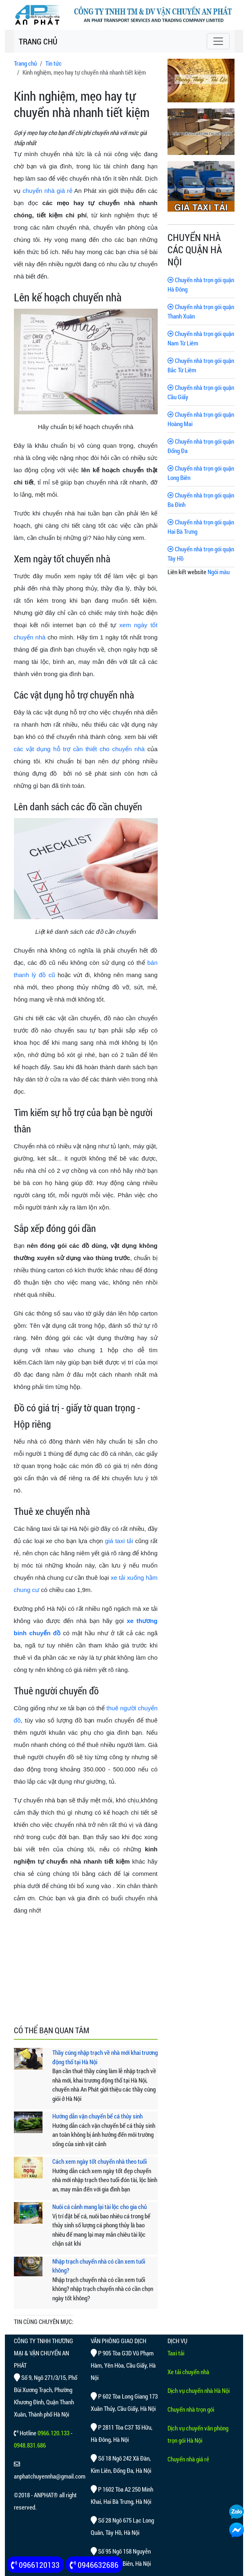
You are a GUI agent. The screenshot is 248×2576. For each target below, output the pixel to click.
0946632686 (94, 2564)
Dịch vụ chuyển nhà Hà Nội (199, 2390)
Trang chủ (25, 63)
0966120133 (35, 2564)
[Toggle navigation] (218, 41)
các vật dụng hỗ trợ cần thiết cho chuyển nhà (79, 748)
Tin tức (53, 63)
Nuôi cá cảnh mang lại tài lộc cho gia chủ (99, 2206)
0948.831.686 (30, 2445)
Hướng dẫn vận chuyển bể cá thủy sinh (97, 2116)
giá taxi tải (119, 1540)
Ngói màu (219, 572)
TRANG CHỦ (38, 41)
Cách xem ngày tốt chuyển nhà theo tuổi (99, 2161)
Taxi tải (176, 2353)
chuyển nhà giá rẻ (47, 190)
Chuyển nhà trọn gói (191, 2409)
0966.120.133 (53, 2433)
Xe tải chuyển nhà (188, 2372)
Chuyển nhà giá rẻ (188, 2459)
